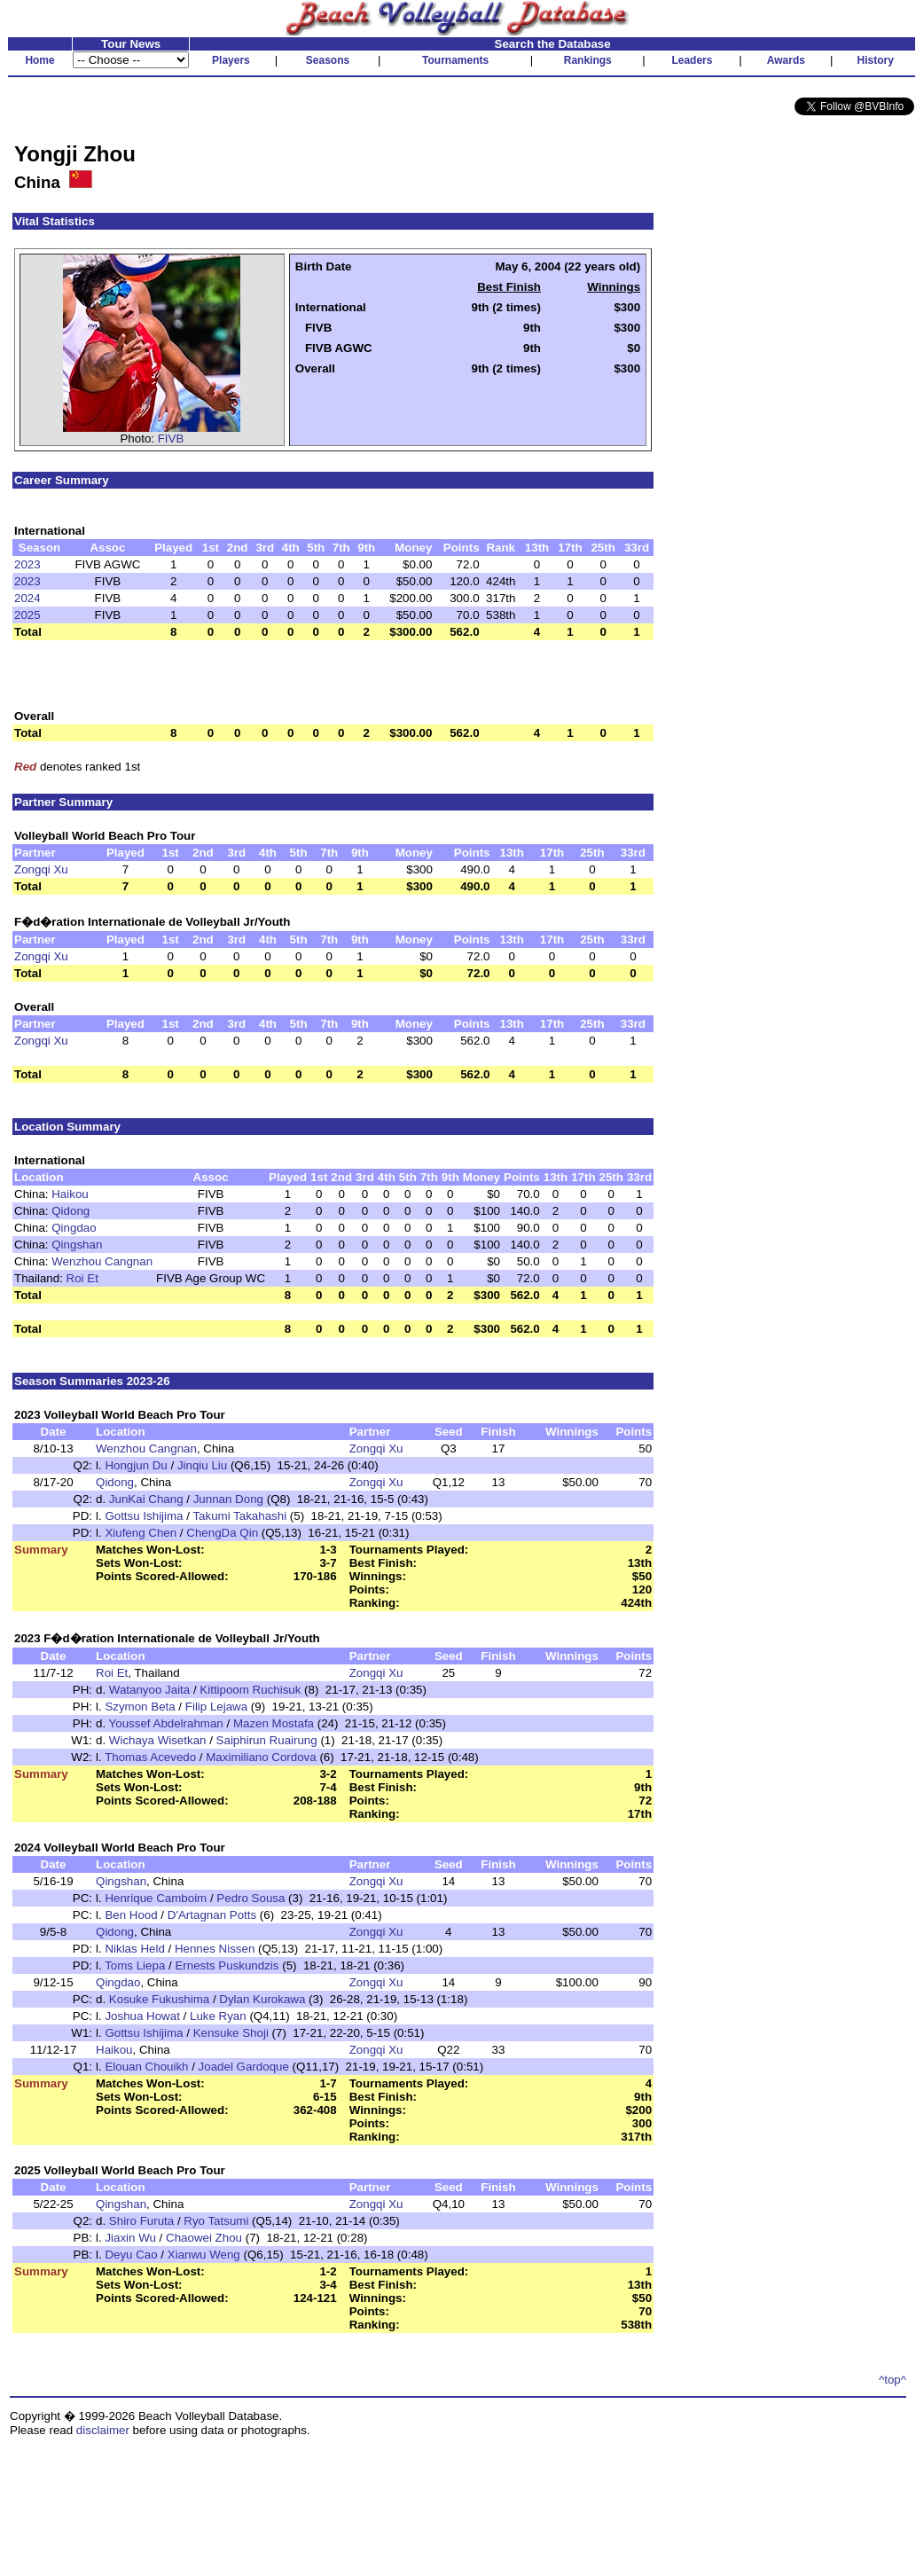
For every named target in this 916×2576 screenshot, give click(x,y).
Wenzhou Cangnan (102, 1261)
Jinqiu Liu (202, 1465)
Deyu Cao (131, 2254)
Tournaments (455, 60)
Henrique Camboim (156, 1898)
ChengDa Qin (222, 1532)
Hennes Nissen (214, 1948)
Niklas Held (134, 1948)
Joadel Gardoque (244, 2066)
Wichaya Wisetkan (158, 1740)
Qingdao (73, 1227)
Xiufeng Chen (140, 1532)
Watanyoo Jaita (149, 1689)
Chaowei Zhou (204, 2237)
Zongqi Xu (41, 869)
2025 (27, 615)
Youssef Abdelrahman (166, 1723)
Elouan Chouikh (146, 2066)
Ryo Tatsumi (216, 2221)
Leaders (691, 60)
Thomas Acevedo (150, 1757)
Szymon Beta (140, 1706)
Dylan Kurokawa (262, 1999)
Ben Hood (131, 1915)
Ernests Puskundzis (226, 1965)
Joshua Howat (142, 2016)
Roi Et (82, 1278)
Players (231, 60)
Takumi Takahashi (239, 1516)
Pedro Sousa (250, 1898)
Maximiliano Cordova (261, 1757)
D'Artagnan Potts (212, 1915)
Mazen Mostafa (273, 1723)
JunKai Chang (146, 1499)
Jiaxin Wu (130, 2237)
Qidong (70, 1211)
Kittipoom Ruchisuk (250, 1689)
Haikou (70, 1194)
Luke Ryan (218, 2016)
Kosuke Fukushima (159, 1999)
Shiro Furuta (141, 2221)
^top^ (892, 2379)
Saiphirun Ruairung (266, 1740)
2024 (27, 598)
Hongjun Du (136, 1465)
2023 (27, 564)
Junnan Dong (228, 1499)
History (875, 60)
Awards (786, 60)
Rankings (588, 60)
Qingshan (76, 1244)
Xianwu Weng (204, 2254)
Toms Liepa (135, 1965)
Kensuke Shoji (231, 2033)
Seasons (327, 60)
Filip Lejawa (216, 1706)
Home (39, 60)
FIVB (171, 438)
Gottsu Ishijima (144, 1516)
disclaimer (102, 2430)
